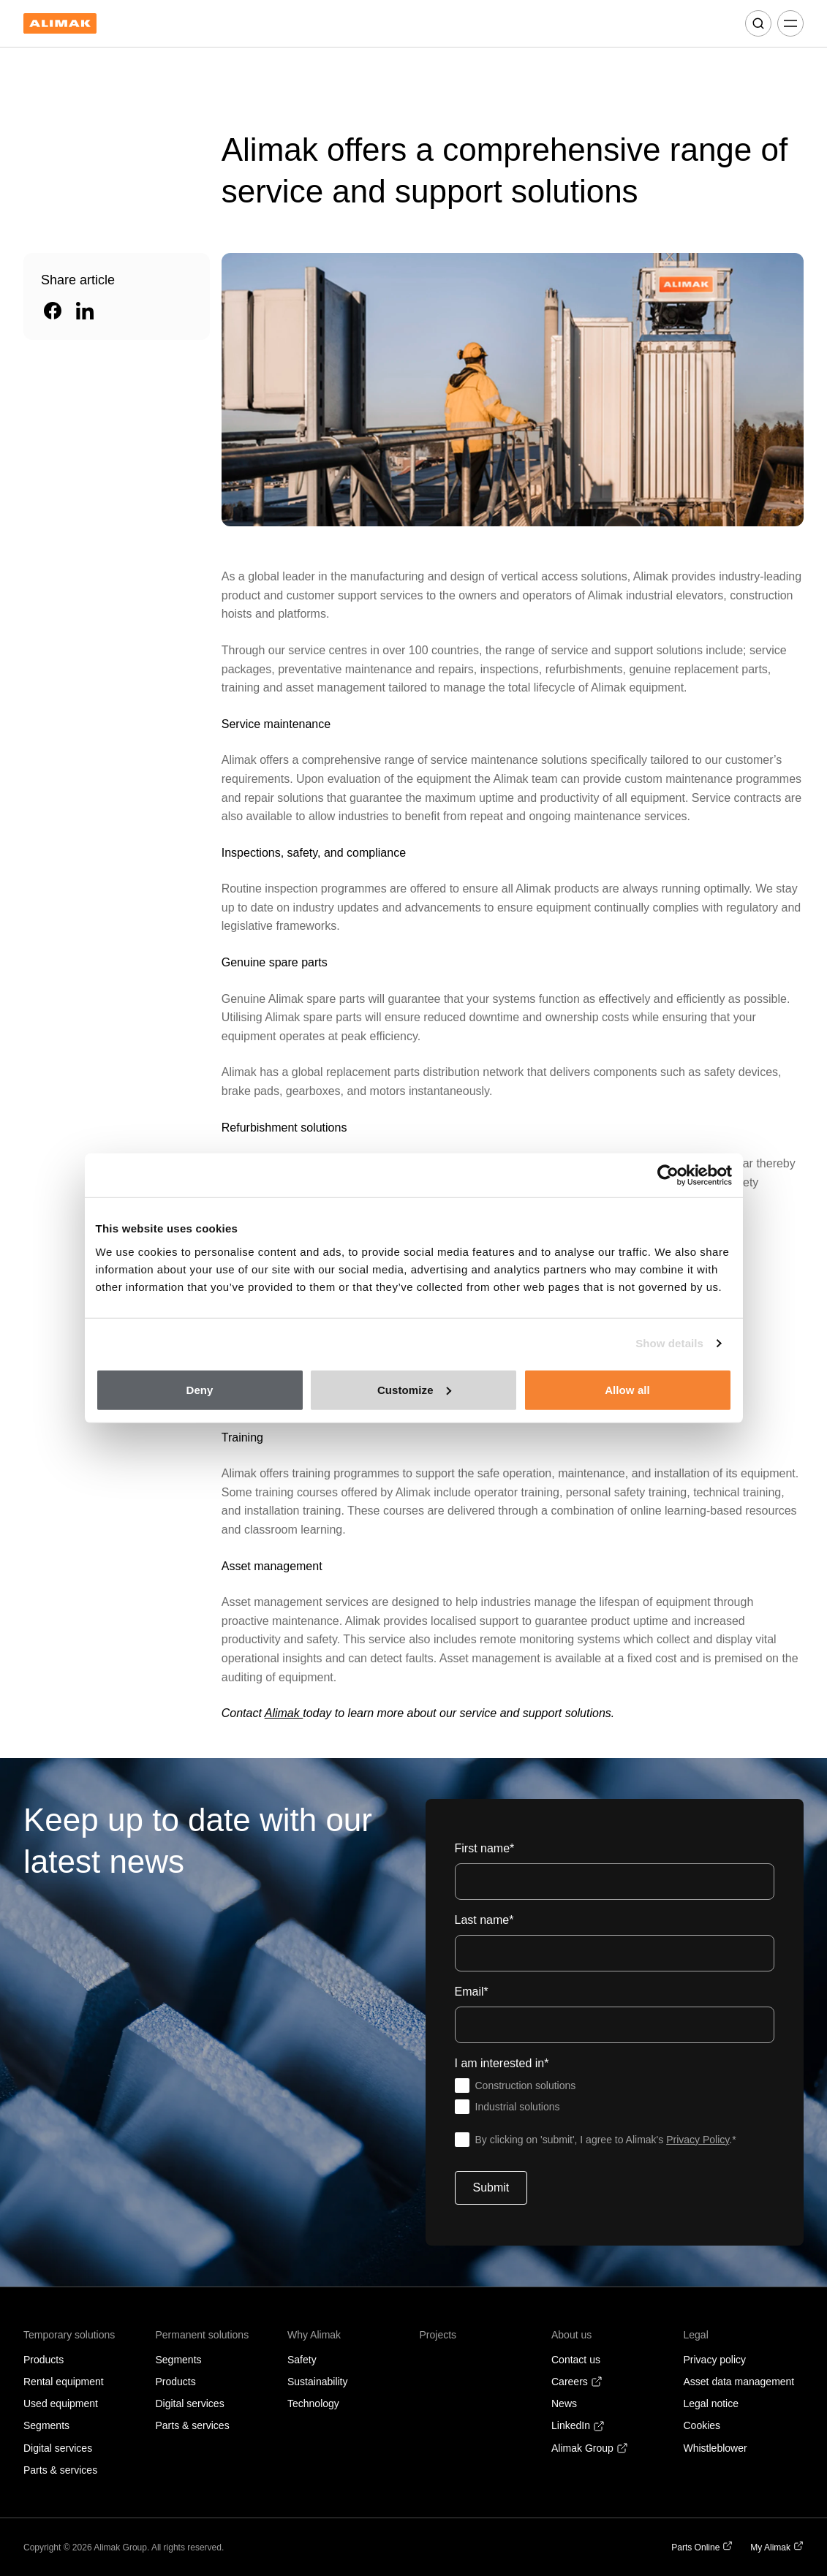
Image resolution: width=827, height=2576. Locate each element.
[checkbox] (615, 2096)
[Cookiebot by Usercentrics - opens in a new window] (668, 1175)
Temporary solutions (69, 2335)
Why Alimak (314, 2335)
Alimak (284, 1713)
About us (571, 2335)
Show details (669, 1343)
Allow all (627, 1389)
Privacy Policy (697, 2139)
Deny (199, 1389)
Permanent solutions (202, 2335)
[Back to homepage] (60, 23)
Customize (414, 1389)
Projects (438, 2335)
